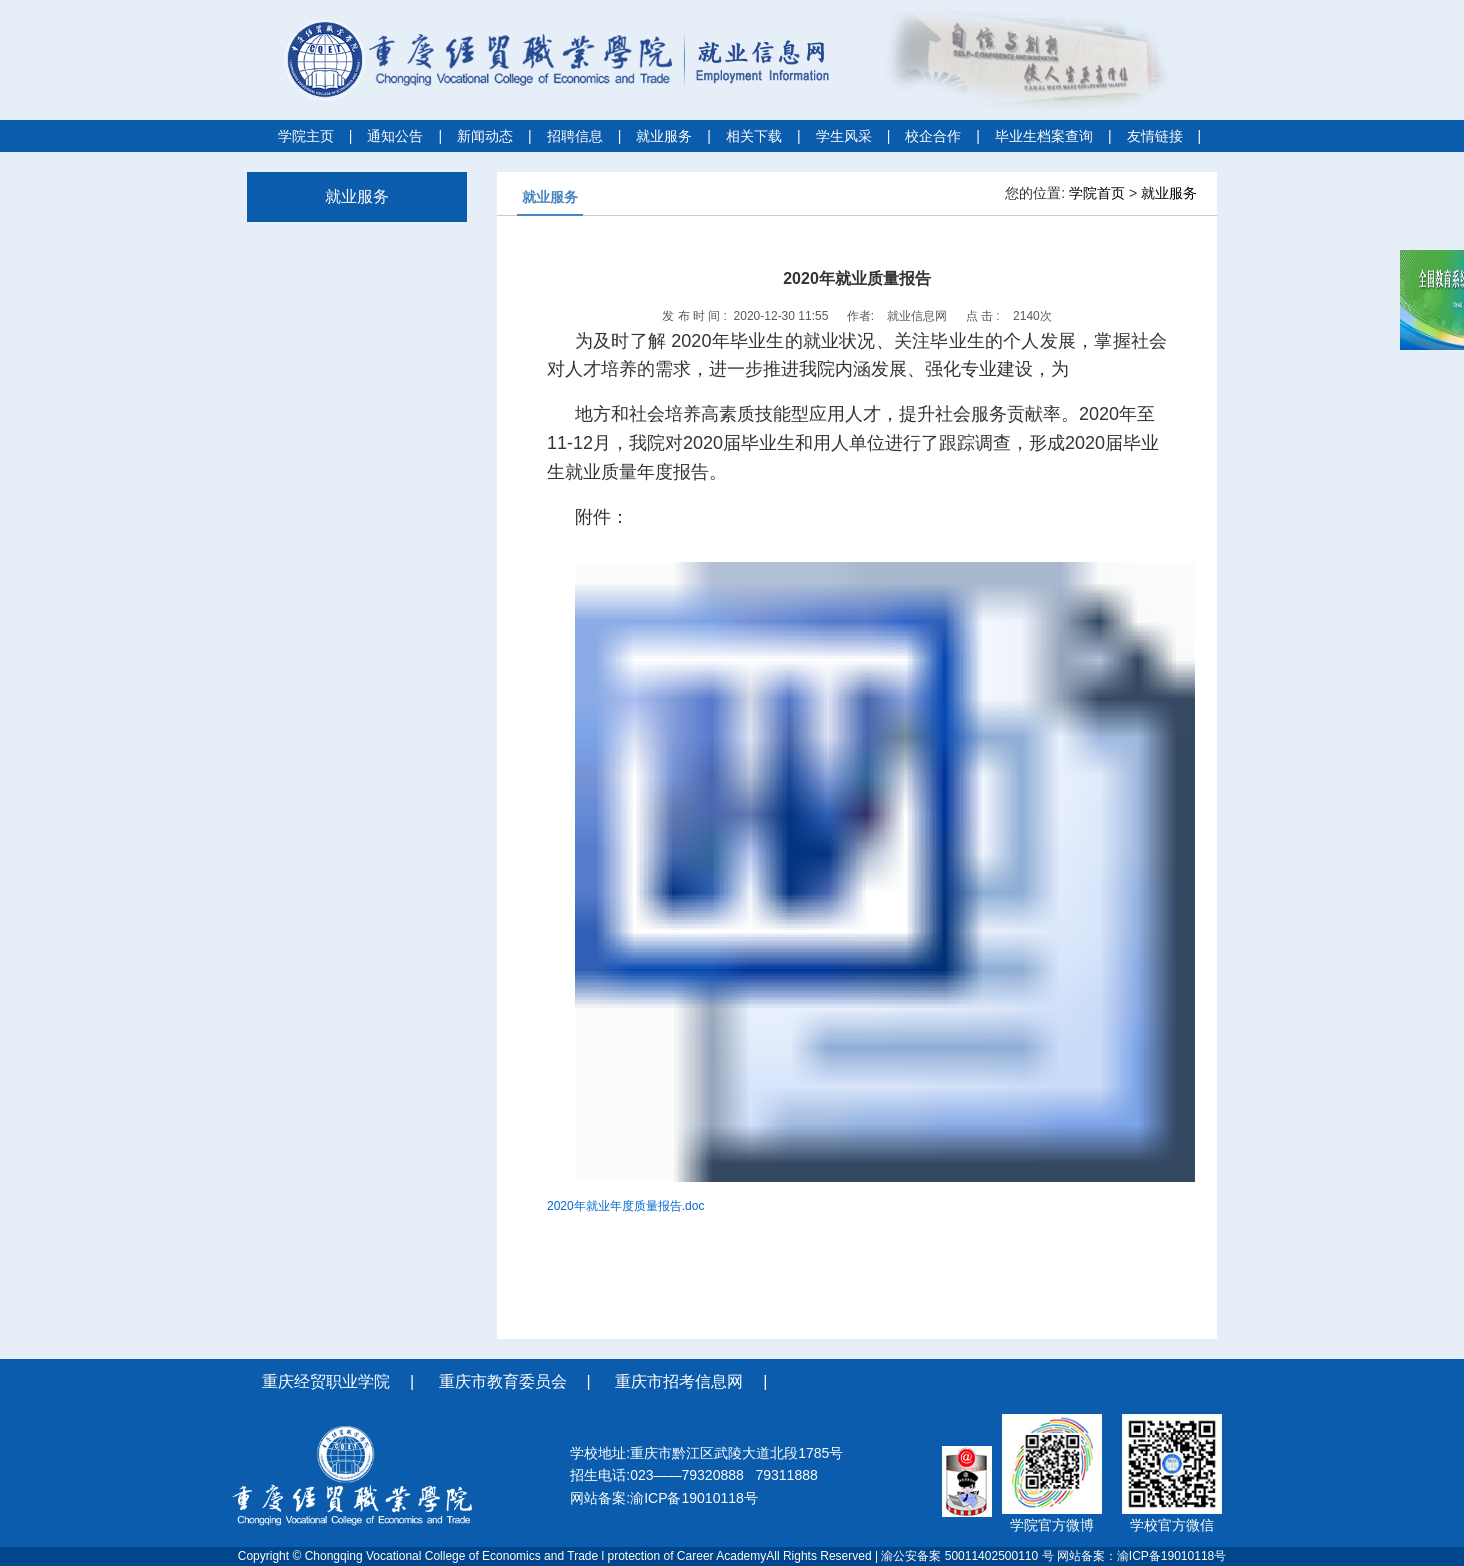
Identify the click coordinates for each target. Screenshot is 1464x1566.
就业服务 (664, 136)
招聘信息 (575, 136)
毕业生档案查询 (1044, 136)
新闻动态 (485, 136)
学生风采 (844, 136)
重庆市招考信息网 (679, 1381)
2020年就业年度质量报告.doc (625, 1206)
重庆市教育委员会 (503, 1381)
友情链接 (1155, 136)
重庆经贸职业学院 (326, 1381)
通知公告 (395, 136)
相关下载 (754, 136)
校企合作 (933, 136)
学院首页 (1097, 193)
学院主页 (306, 136)
